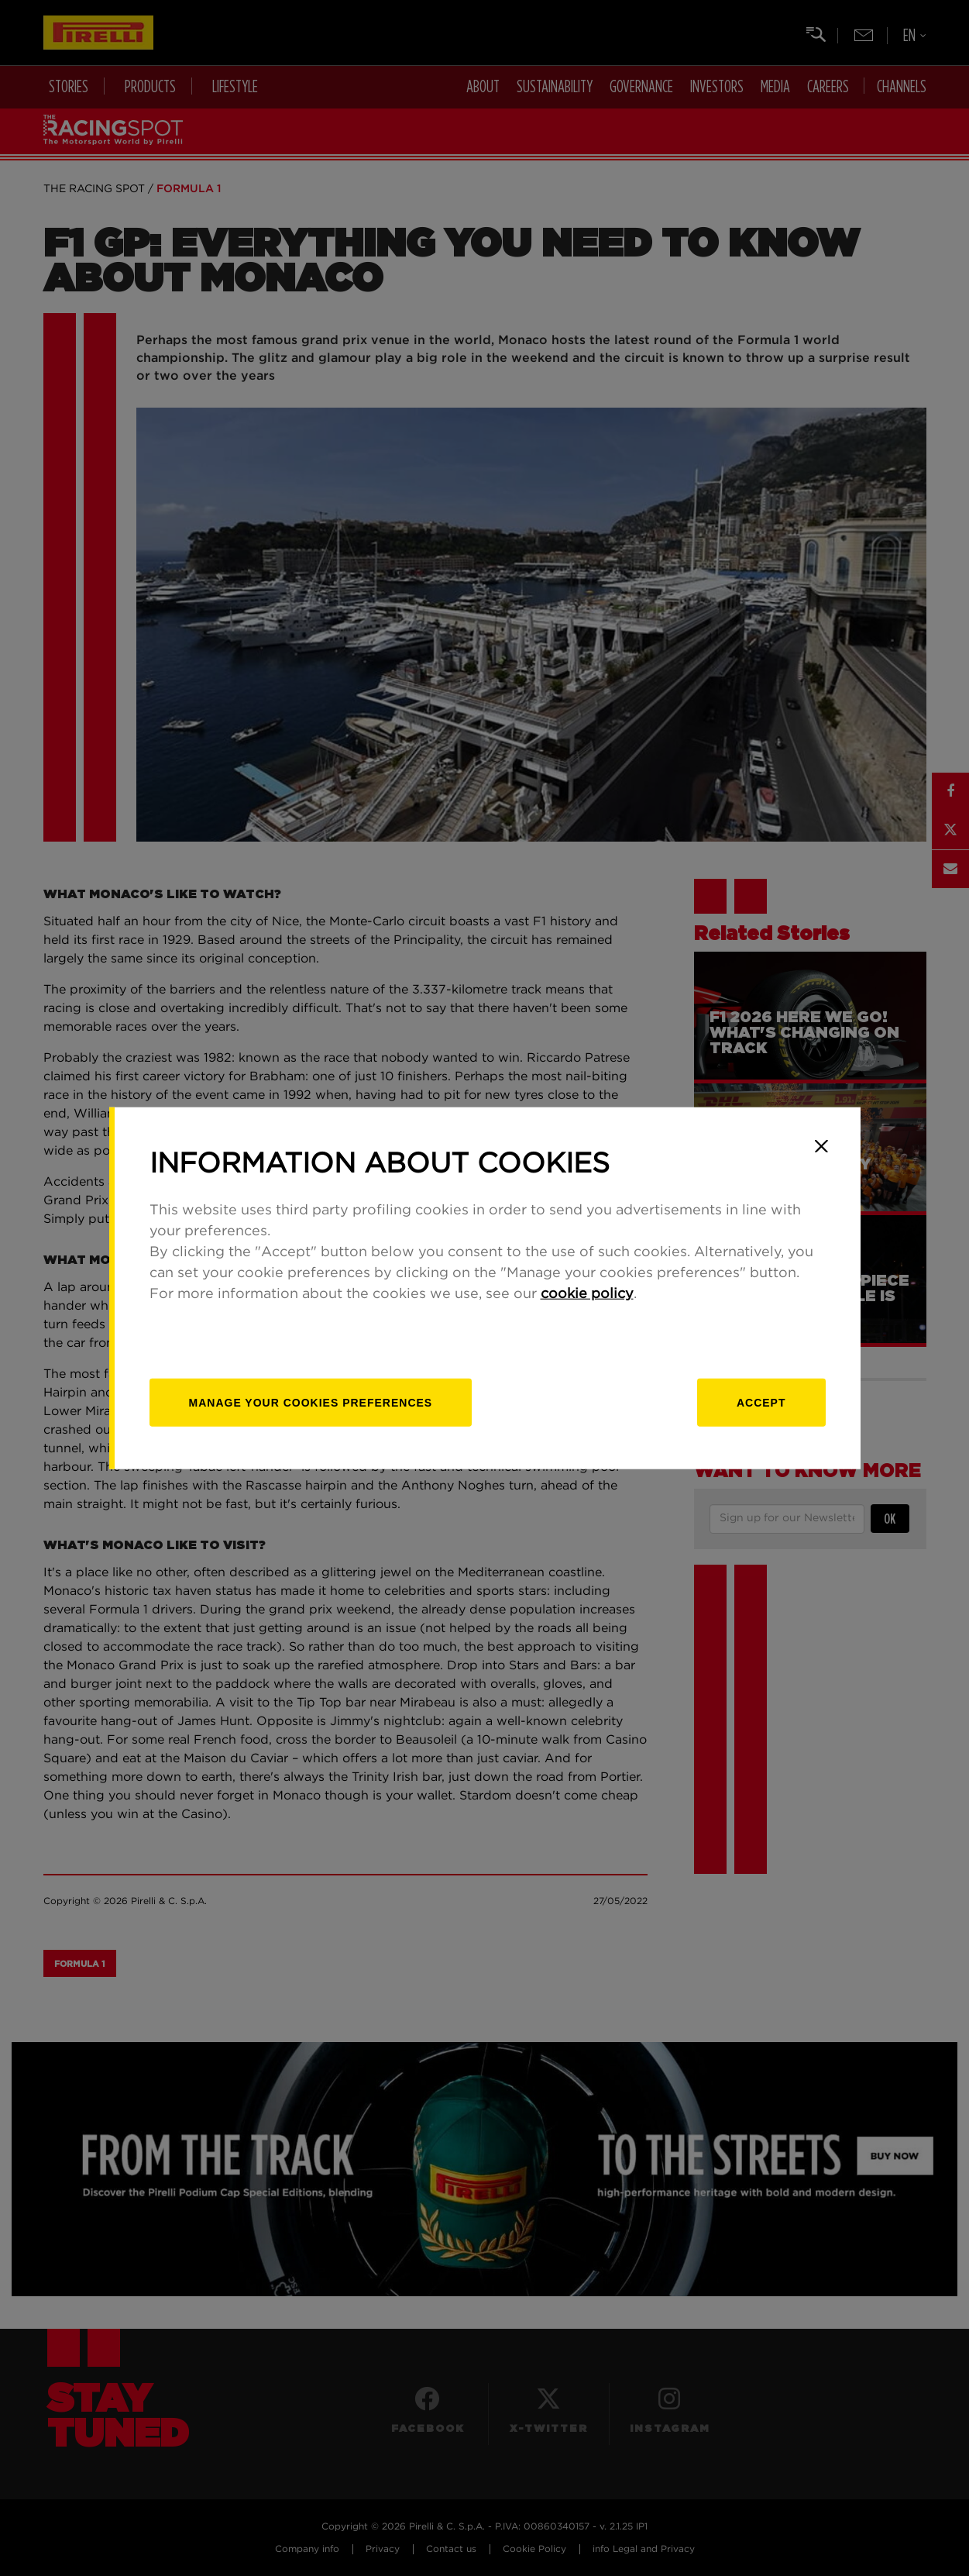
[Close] (821, 1146)
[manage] (310, 1402)
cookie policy (587, 1293)
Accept (761, 1402)
